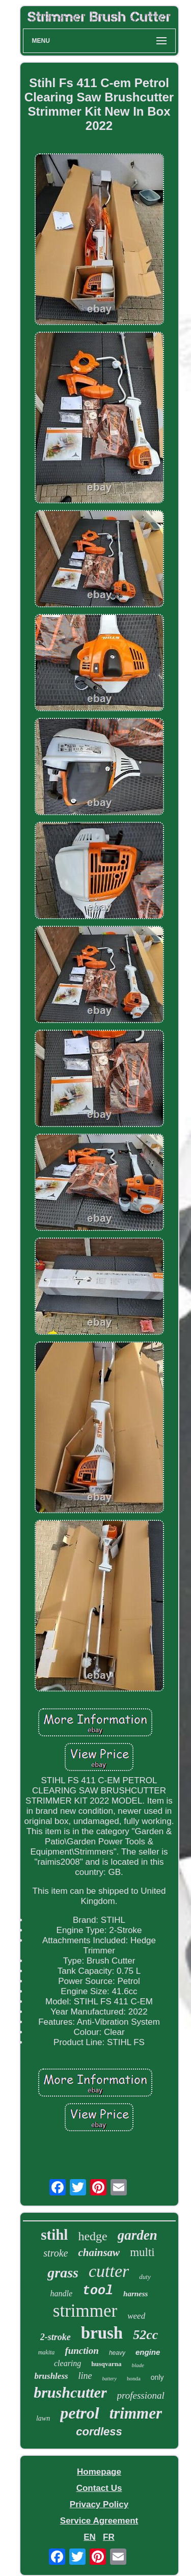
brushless (51, 2376)
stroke (55, 2253)
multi (142, 2252)
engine (147, 2352)
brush (102, 2333)
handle (61, 2293)
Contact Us (99, 2488)
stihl (54, 2234)
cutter (109, 2271)
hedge (92, 2236)
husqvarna (106, 2364)
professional (141, 2395)
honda (134, 2378)
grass (62, 2272)
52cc (145, 2334)
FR (109, 2537)
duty (144, 2276)
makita (46, 2352)
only (157, 2377)
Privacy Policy (99, 2504)
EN (90, 2537)
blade (138, 2365)
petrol (79, 2413)
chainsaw (99, 2252)
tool (98, 2291)
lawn (43, 2418)
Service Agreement (99, 2521)
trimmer (136, 2413)
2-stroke (55, 2337)
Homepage (99, 2472)
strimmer (85, 2311)
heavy (117, 2352)
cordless (99, 2431)
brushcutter (70, 2392)
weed (136, 2316)
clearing (67, 2363)
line (85, 2376)
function (82, 2350)
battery (109, 2378)
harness (135, 2294)
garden (137, 2235)
